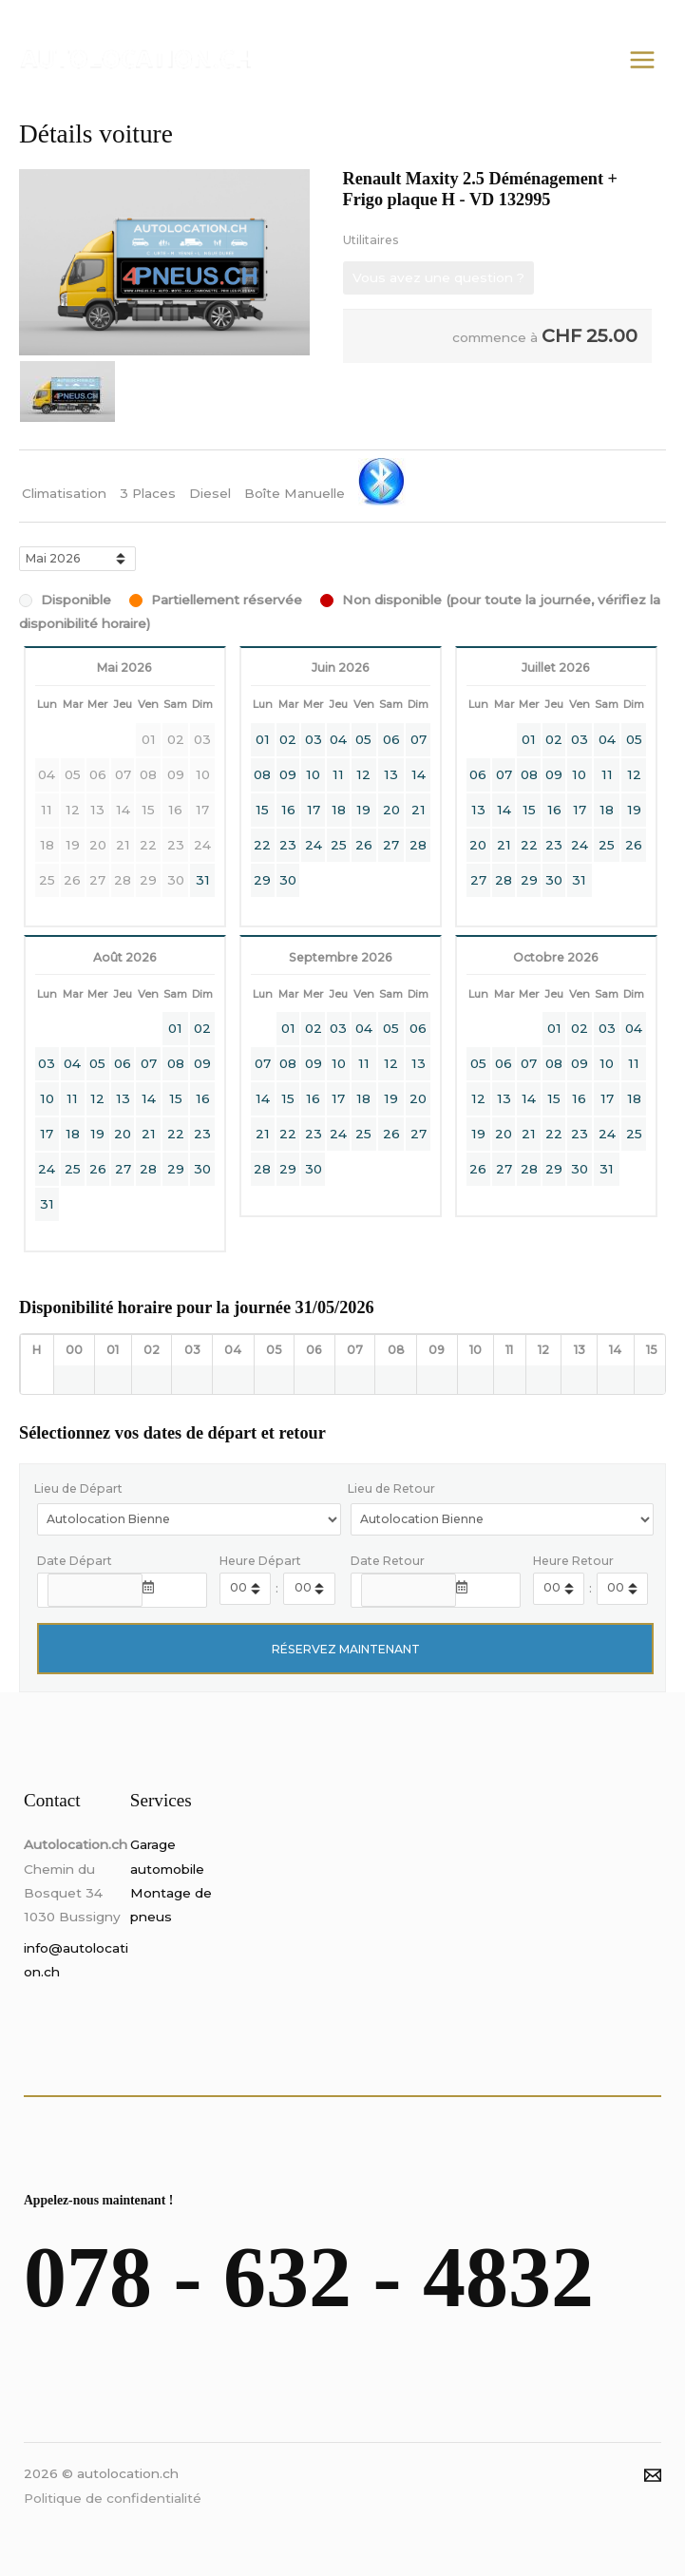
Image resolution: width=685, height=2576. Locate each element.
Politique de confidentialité (112, 2498)
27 (391, 844)
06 (391, 739)
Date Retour (388, 1561)
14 (418, 774)
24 (313, 844)
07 (418, 739)
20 (391, 809)
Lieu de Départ (78, 1488)
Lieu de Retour (391, 1488)
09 (287, 774)
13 (391, 774)
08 (262, 774)
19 (363, 809)
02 (287, 739)
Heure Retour (573, 1561)
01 (263, 739)
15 (262, 809)
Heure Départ (260, 1561)
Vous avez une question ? (438, 277)
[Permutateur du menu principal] (642, 59)
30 (287, 879)
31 (203, 879)
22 (262, 844)
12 (363, 774)
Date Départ (74, 1561)
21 (418, 809)
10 (313, 774)
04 (338, 739)
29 (262, 879)
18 (339, 809)
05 (363, 739)
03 (313, 739)
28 (418, 844)
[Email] (652, 2475)
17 (313, 809)
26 (363, 844)
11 (338, 774)
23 (287, 844)
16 (288, 809)
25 (339, 844)
